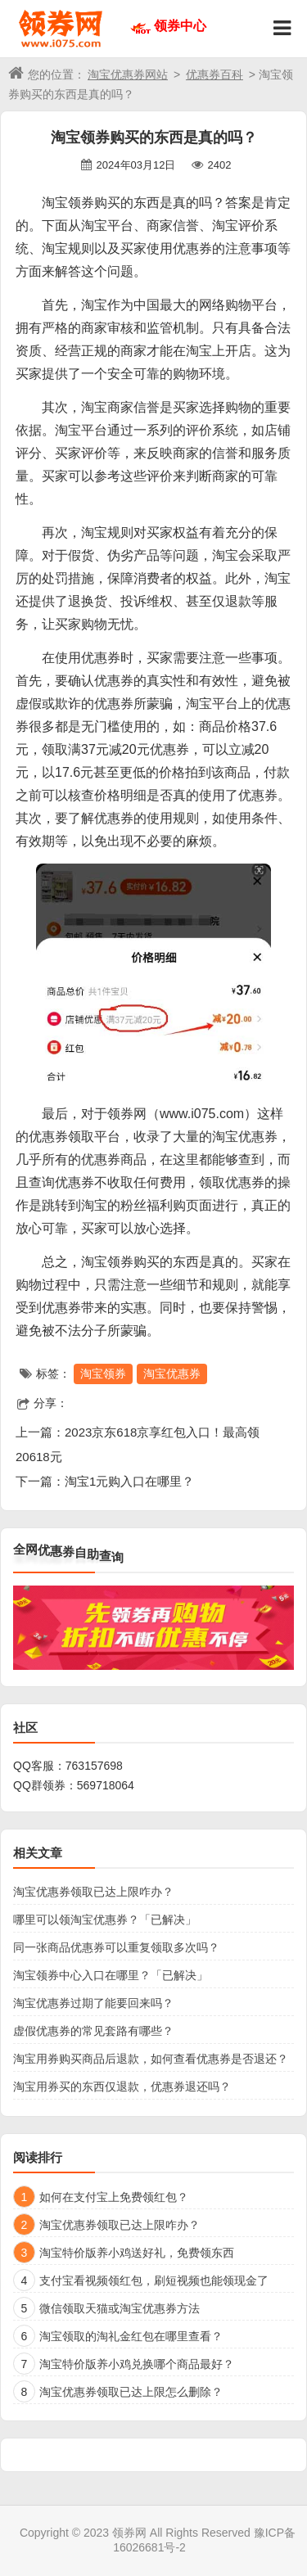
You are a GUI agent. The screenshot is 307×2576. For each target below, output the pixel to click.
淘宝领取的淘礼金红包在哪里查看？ (131, 2336)
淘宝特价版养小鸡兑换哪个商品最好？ (136, 2364)
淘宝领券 (103, 1373)
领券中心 (180, 26)
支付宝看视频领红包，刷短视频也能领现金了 (154, 2280)
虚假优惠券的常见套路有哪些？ (93, 2030)
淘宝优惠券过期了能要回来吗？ (93, 2003)
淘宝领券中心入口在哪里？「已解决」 (110, 1975)
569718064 (105, 1785)
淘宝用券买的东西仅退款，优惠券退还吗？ (122, 2086)
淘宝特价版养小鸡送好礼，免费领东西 (136, 2252)
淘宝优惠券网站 (128, 74)
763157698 (94, 1765)
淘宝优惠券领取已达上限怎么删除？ (131, 2391)
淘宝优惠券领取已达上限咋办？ (93, 1891)
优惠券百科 (214, 74)
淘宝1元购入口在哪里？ (129, 1481)
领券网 (129, 2532)
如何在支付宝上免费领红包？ (113, 2197)
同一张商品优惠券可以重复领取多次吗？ (116, 1947)
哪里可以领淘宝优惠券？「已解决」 (104, 1919)
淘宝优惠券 (172, 1373)
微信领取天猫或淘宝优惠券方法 (119, 2308)
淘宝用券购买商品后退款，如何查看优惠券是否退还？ (150, 2058)
